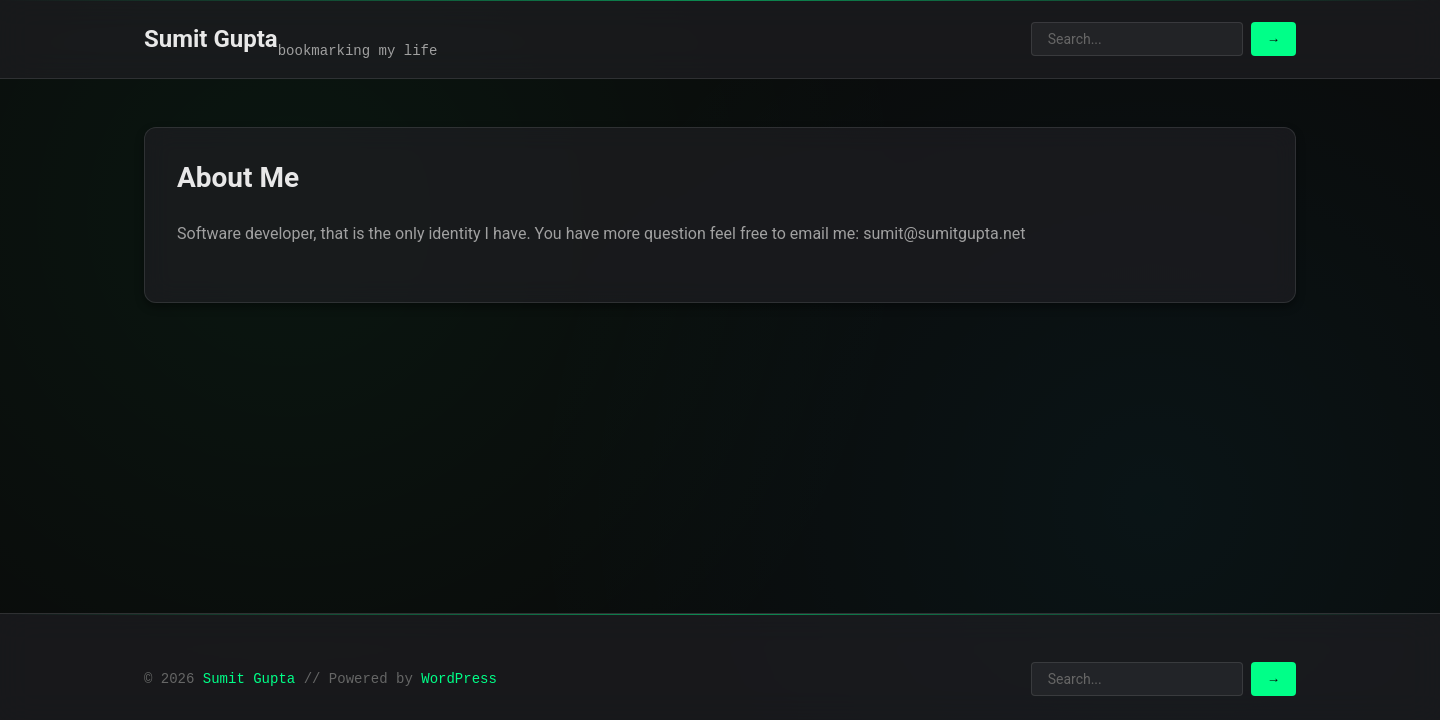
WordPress (459, 679)
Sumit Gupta (211, 39)
